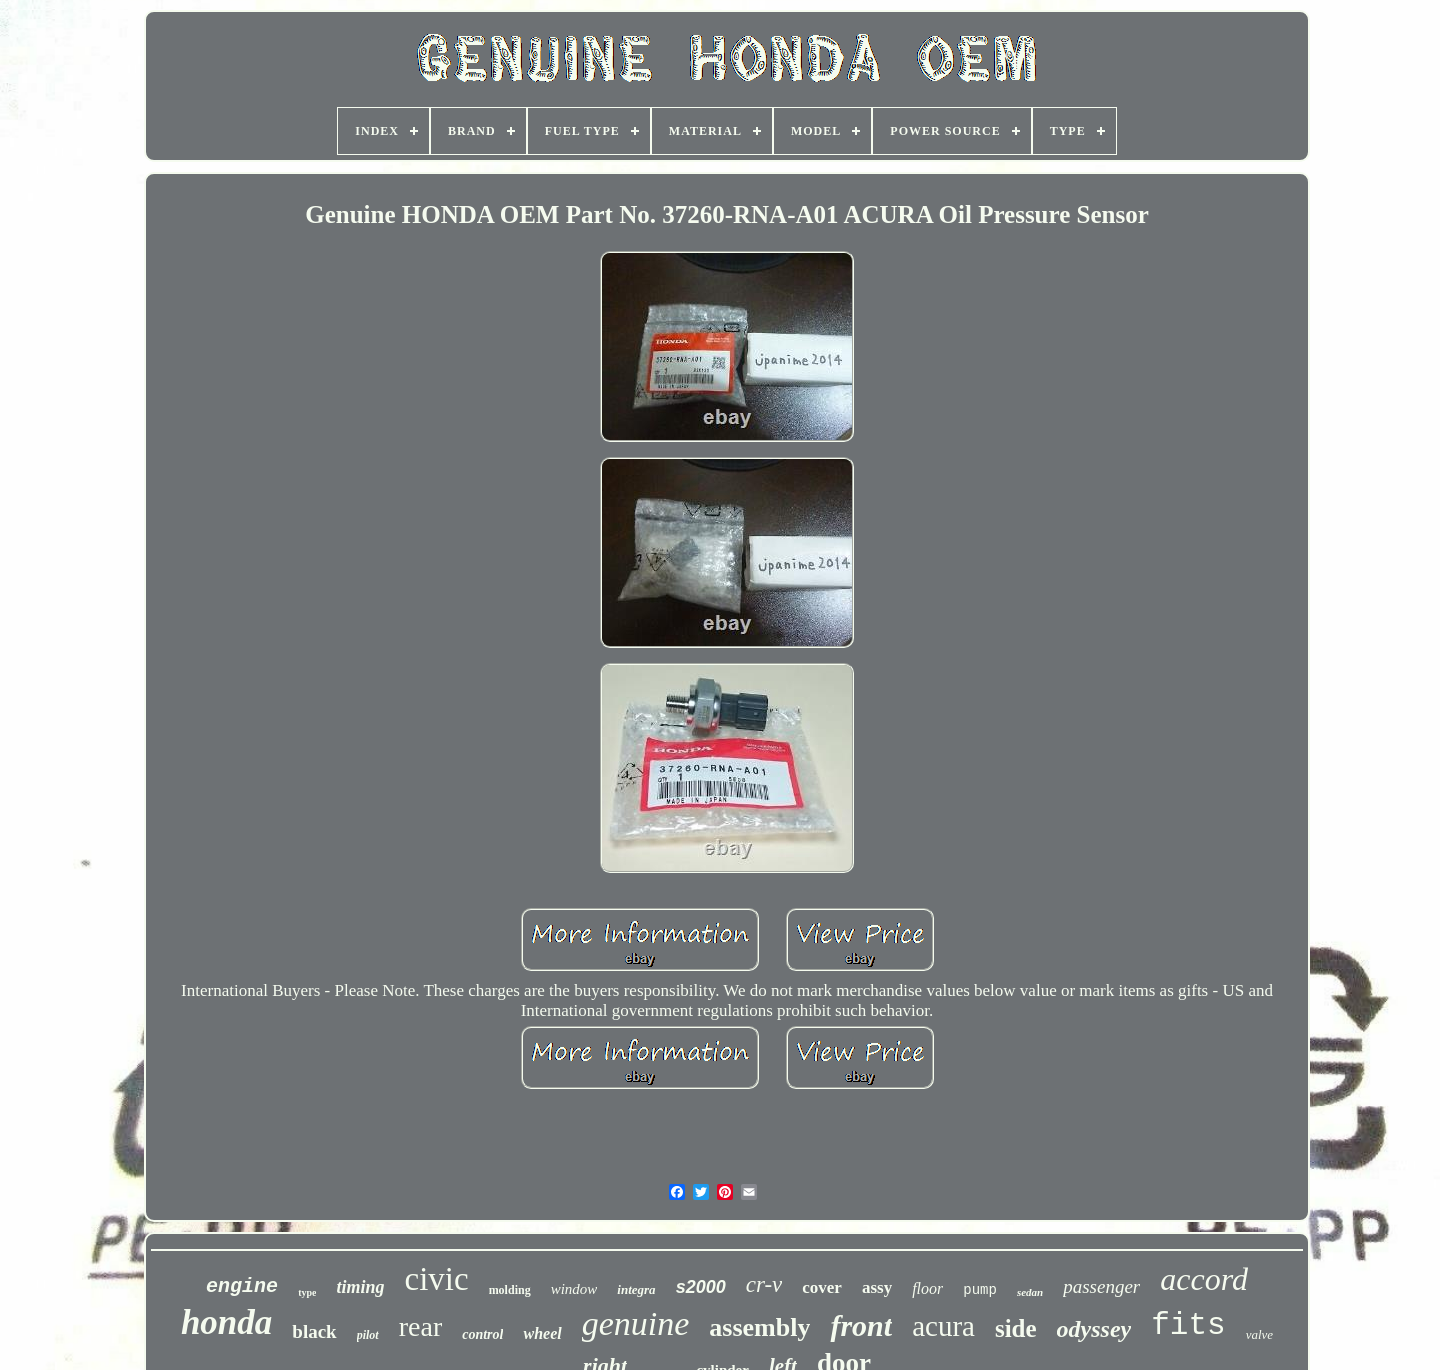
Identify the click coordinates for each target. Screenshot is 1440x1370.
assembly (759, 1327)
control (482, 1334)
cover (822, 1287)
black (314, 1331)
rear (421, 1326)
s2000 (701, 1287)
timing (360, 1287)
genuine (636, 1323)
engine (242, 1286)
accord (1204, 1279)
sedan (1030, 1292)
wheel (542, 1333)
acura (943, 1326)
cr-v (764, 1284)
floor (927, 1288)
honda (226, 1322)
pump (980, 1290)
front (861, 1325)
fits (1188, 1325)
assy (877, 1287)
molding (510, 1290)
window (574, 1289)
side (1016, 1328)
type (307, 1292)
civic (436, 1279)
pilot (368, 1335)
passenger (1101, 1286)
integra (636, 1289)
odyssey (1094, 1329)
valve (1259, 1334)
